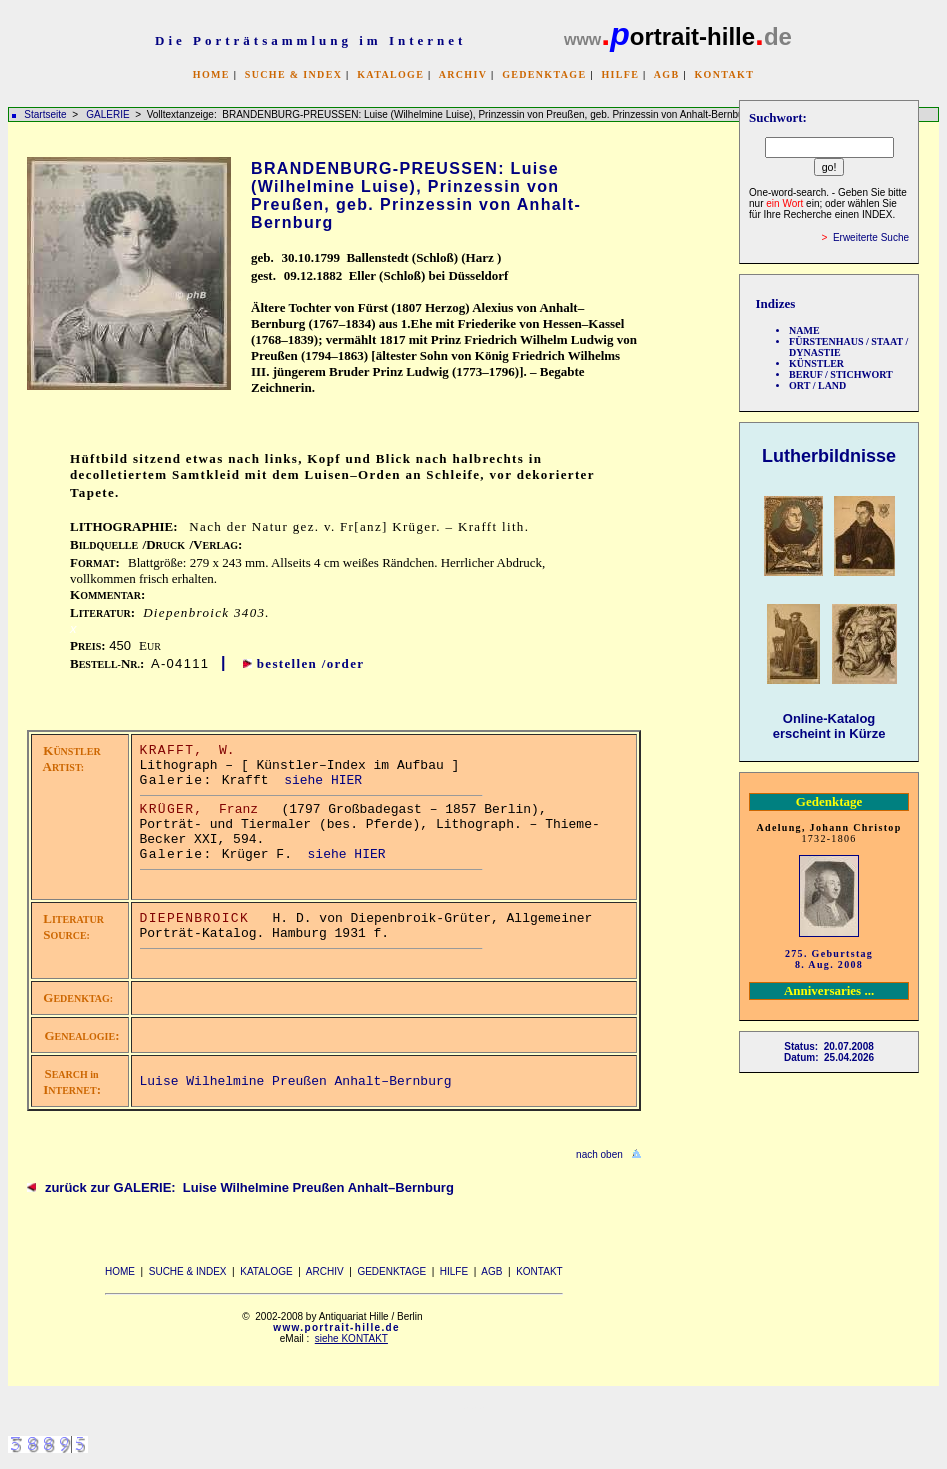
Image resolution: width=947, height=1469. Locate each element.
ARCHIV (463, 74)
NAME (804, 330)
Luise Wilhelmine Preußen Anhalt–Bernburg (296, 1081)
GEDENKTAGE (544, 74)
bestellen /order (311, 663)
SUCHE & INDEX (293, 74)
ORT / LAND (817, 385)
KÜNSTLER (816, 363)
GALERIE (109, 114)
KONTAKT (724, 74)
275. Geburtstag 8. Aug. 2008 (829, 959)
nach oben (599, 1154)
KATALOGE (390, 74)
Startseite (45, 114)
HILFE (620, 74)
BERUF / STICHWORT (841, 374)
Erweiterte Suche (871, 237)
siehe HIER (323, 780)
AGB (667, 74)
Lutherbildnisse (829, 456)
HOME (211, 74)
